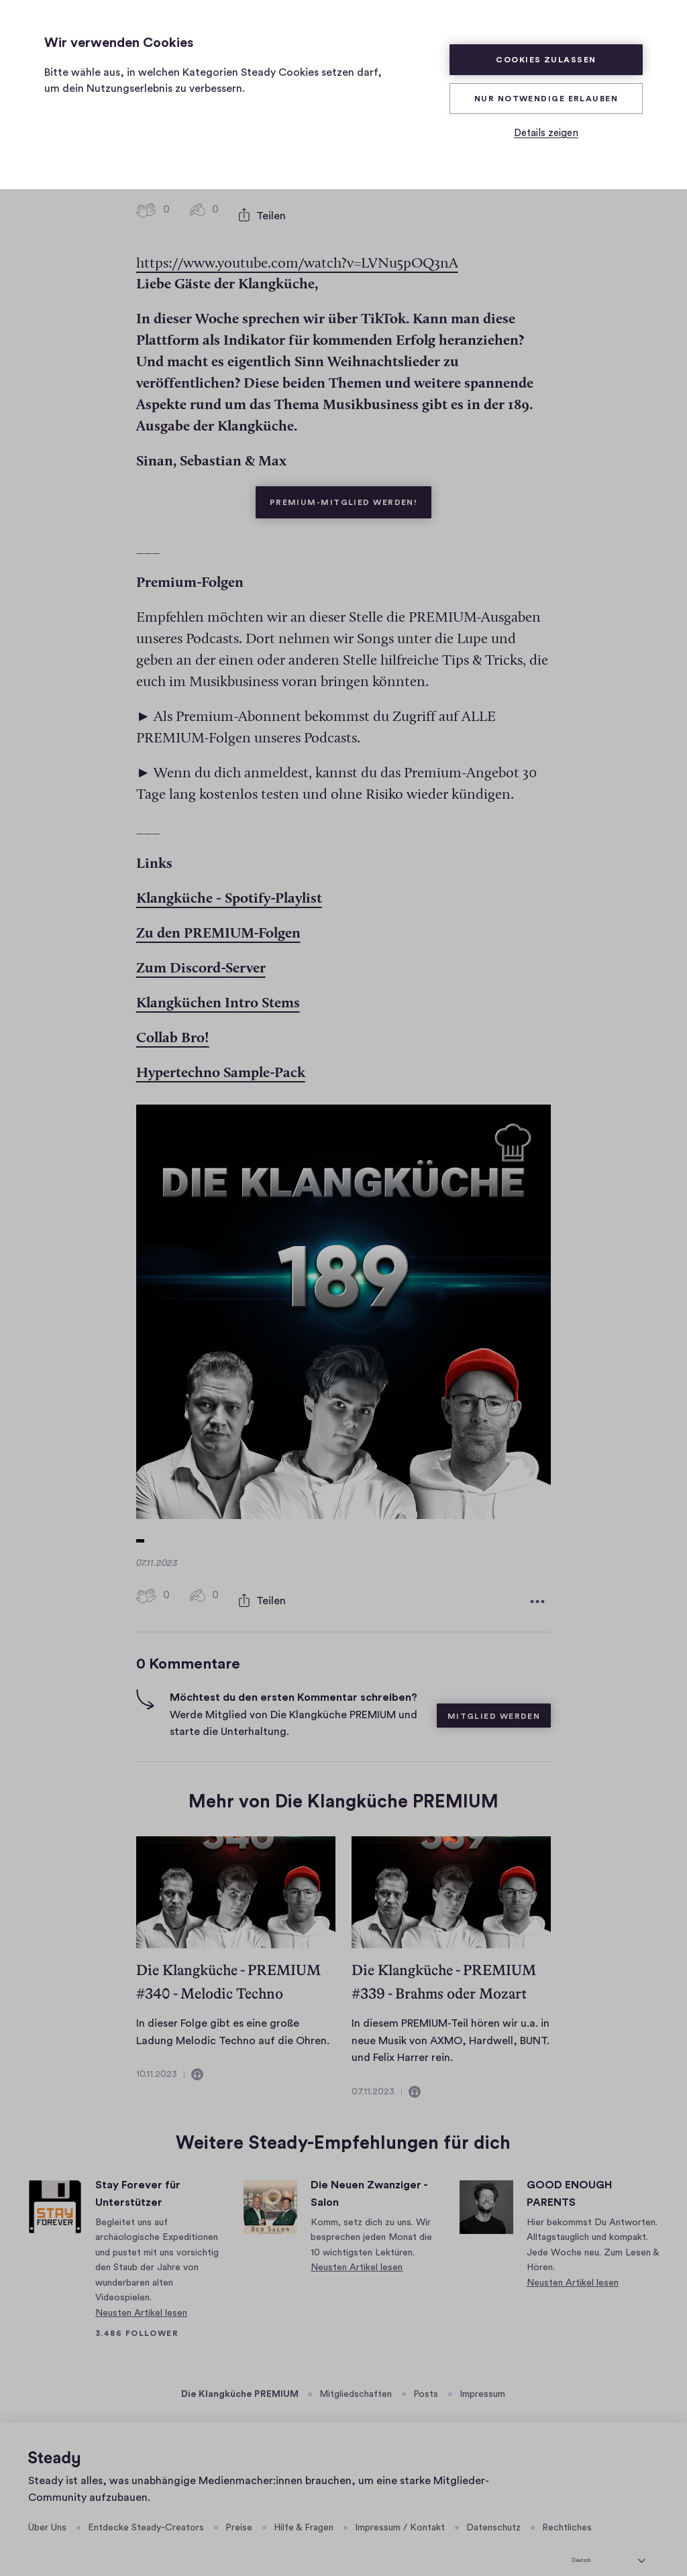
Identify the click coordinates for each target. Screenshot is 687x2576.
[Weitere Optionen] (537, 1585)
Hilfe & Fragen (303, 2509)
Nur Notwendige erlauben (546, 99)
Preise (238, 2509)
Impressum (482, 2375)
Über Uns (47, 2509)
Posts (425, 2375)
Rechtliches (567, 2509)
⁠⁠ (229, 887)
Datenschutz (493, 2509)
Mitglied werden (494, 1697)
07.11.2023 (373, 2072)
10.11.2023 (156, 2055)
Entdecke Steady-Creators (146, 2509)
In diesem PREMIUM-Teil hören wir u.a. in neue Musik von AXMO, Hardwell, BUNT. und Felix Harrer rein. (450, 2021)
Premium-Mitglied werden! (351, 483)
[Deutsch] (608, 2539)
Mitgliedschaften (355, 2375)
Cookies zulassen (546, 60)
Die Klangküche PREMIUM (240, 2375)
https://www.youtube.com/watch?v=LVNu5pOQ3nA (297, 251)
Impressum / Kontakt (400, 2509)
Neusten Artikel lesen (141, 2293)
